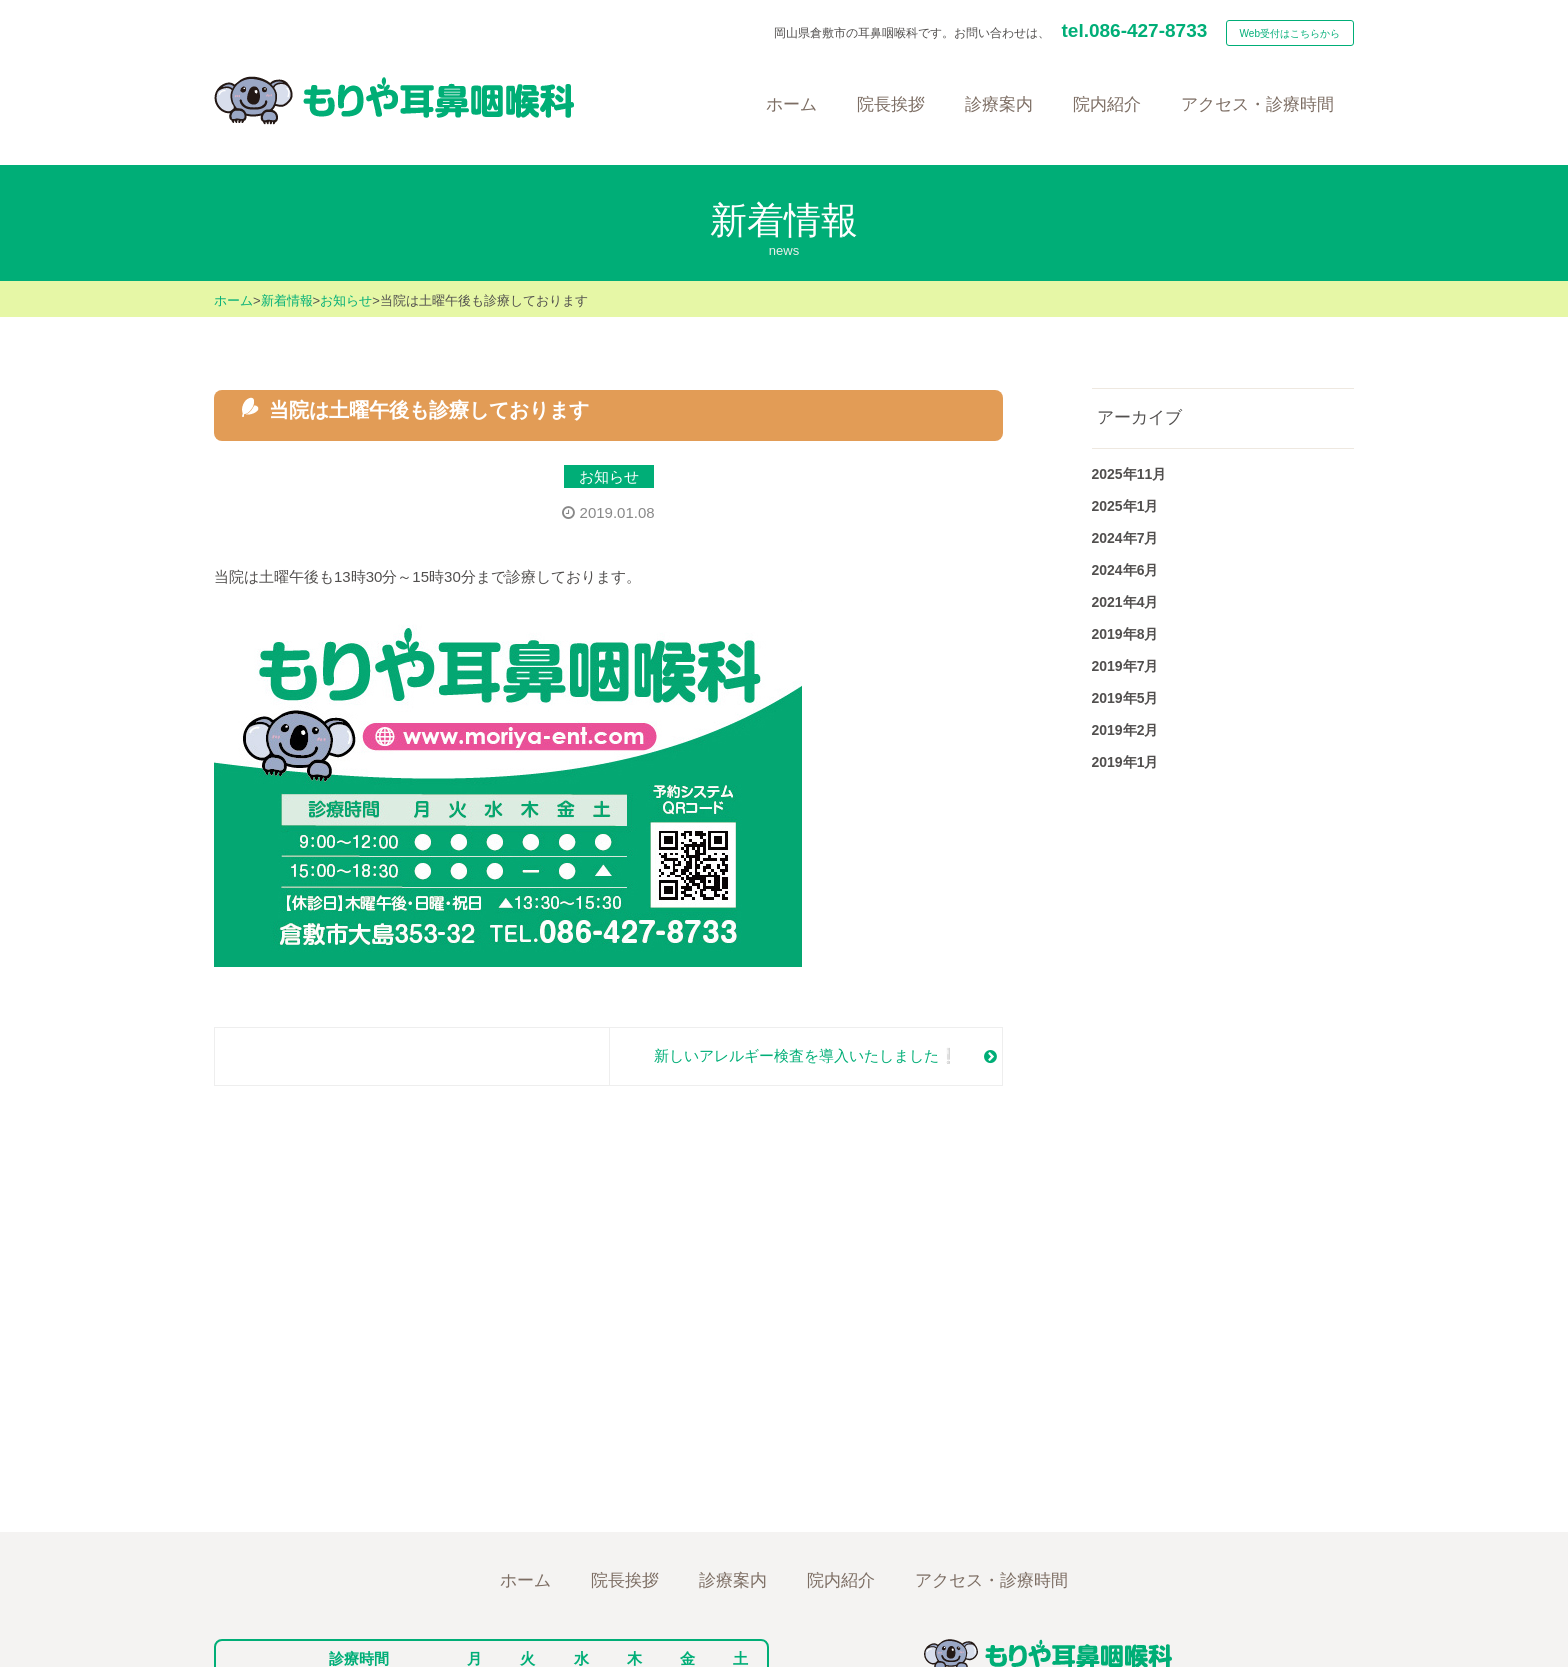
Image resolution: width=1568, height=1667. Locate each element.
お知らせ (346, 300)
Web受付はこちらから (1290, 33)
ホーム (233, 300)
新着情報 (287, 300)
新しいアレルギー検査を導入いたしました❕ (806, 1055)
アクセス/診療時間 (994, 1573)
